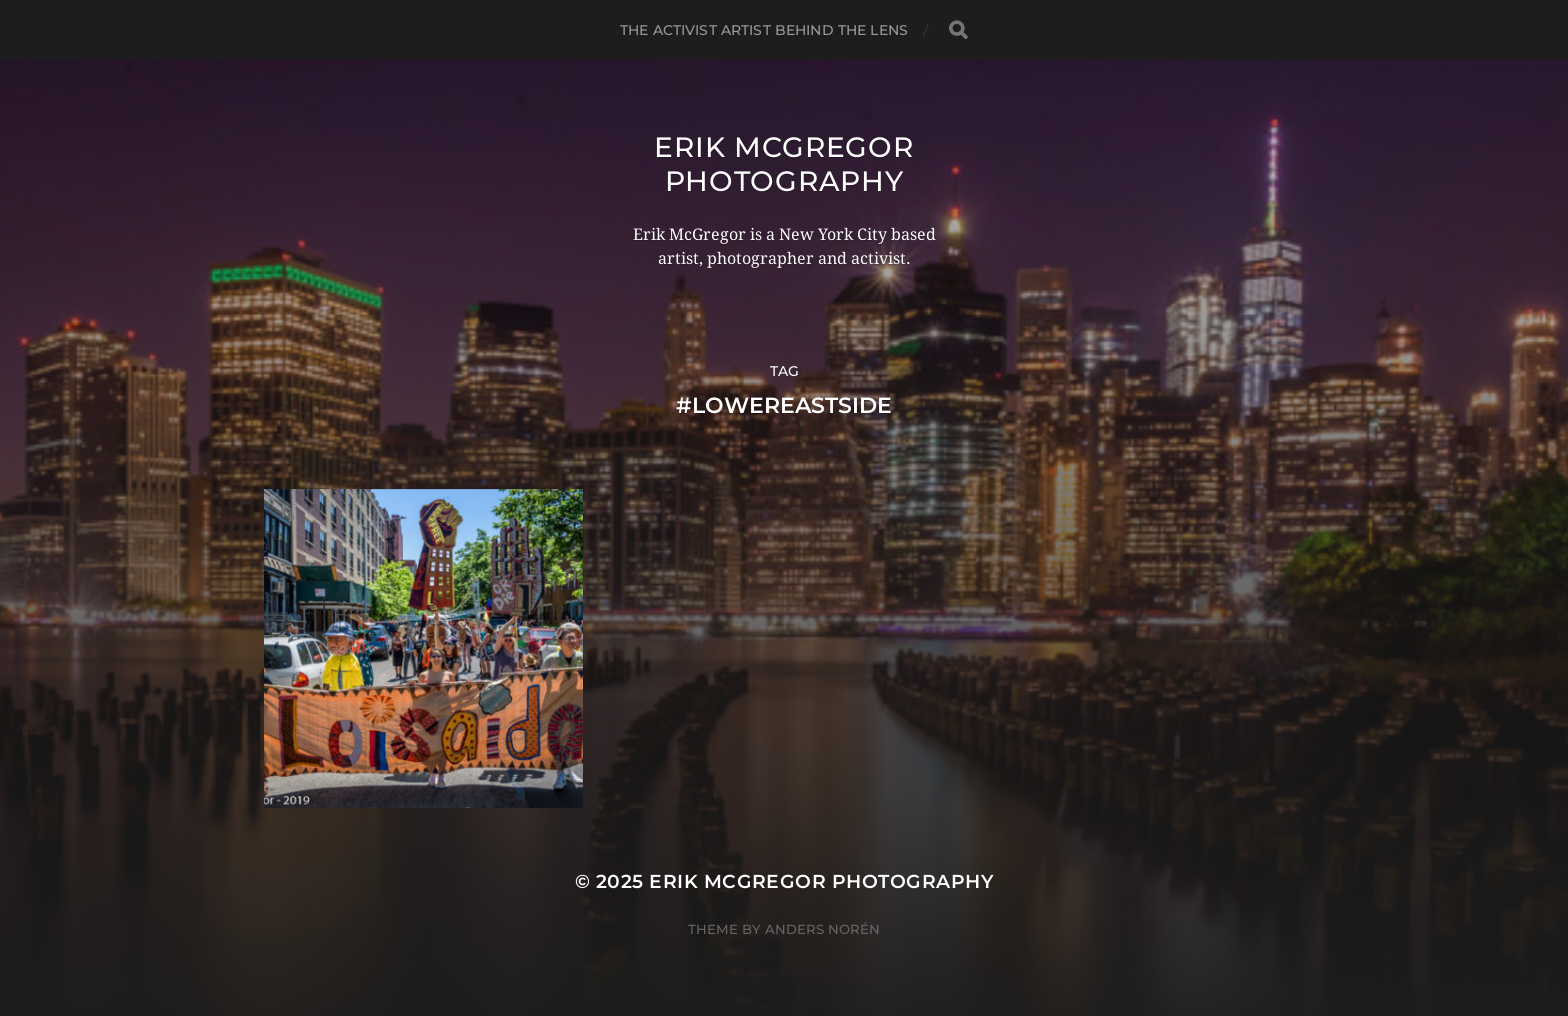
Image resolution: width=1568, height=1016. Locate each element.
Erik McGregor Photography (783, 164)
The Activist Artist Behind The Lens (764, 30)
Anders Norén (822, 929)
